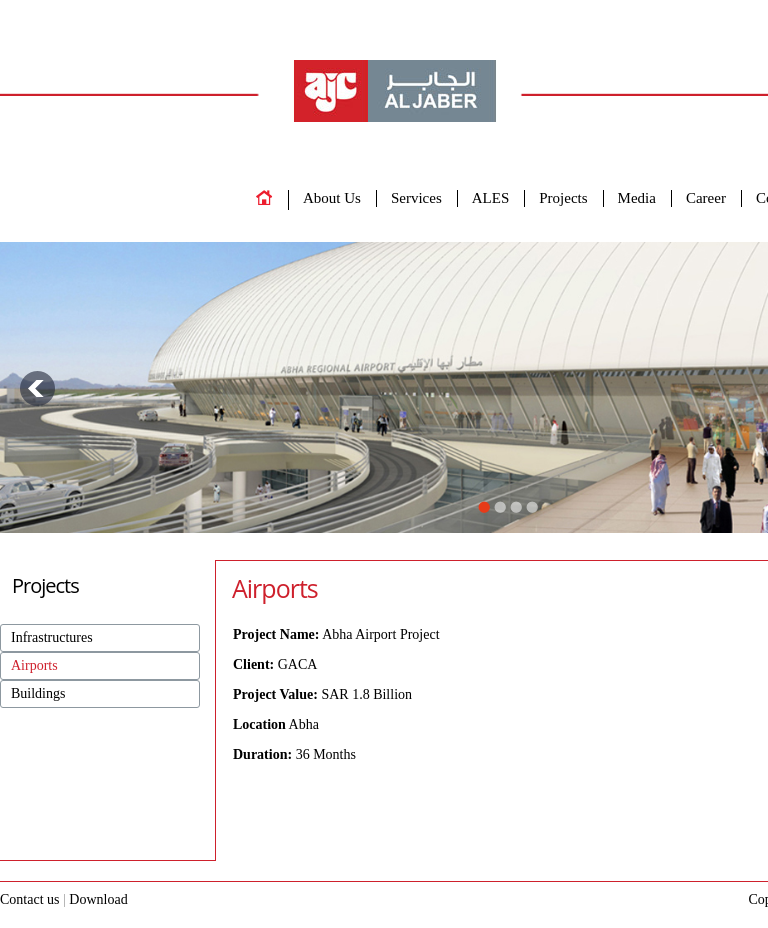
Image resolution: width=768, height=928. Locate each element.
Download (98, 899)
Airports (34, 665)
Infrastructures (52, 637)
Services (416, 198)
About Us (332, 198)
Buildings (38, 693)
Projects (563, 198)
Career (706, 198)
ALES (491, 198)
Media (637, 198)
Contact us (31, 899)
